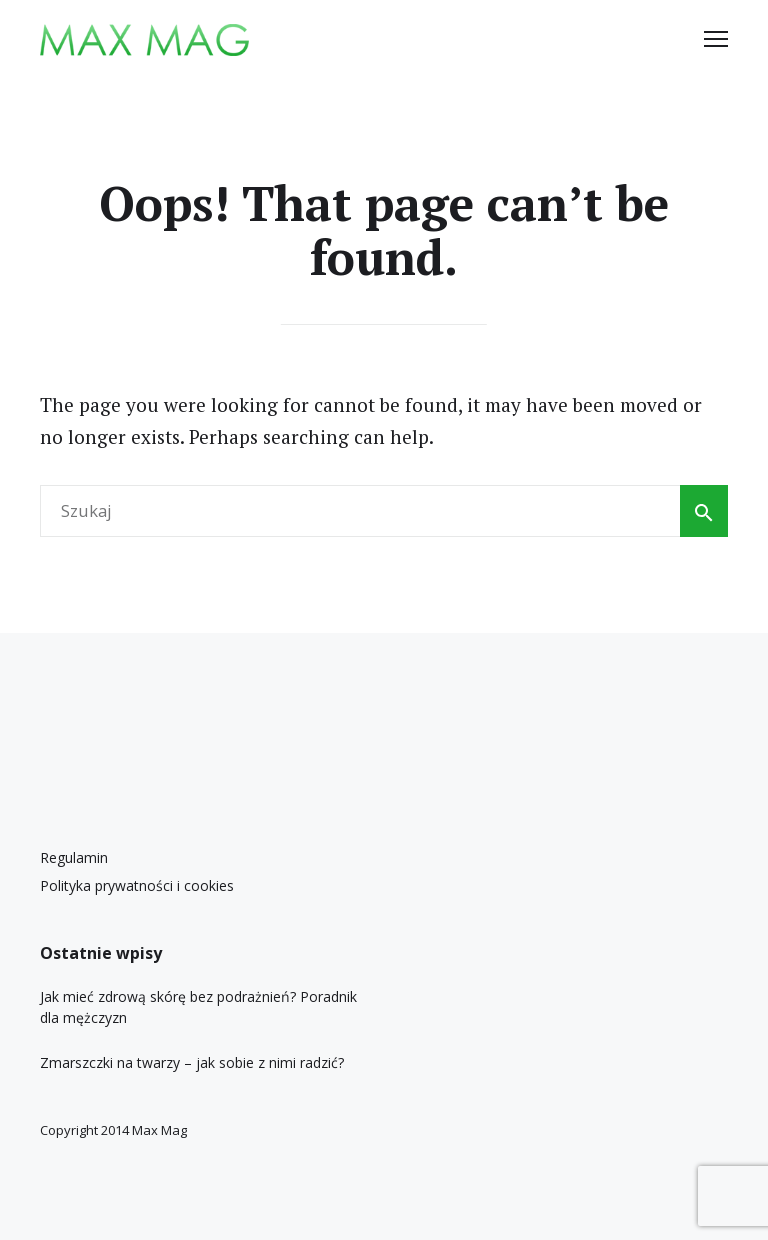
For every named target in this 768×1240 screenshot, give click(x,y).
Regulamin (74, 857)
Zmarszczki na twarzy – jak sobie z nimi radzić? (192, 1062)
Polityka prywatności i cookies (137, 885)
